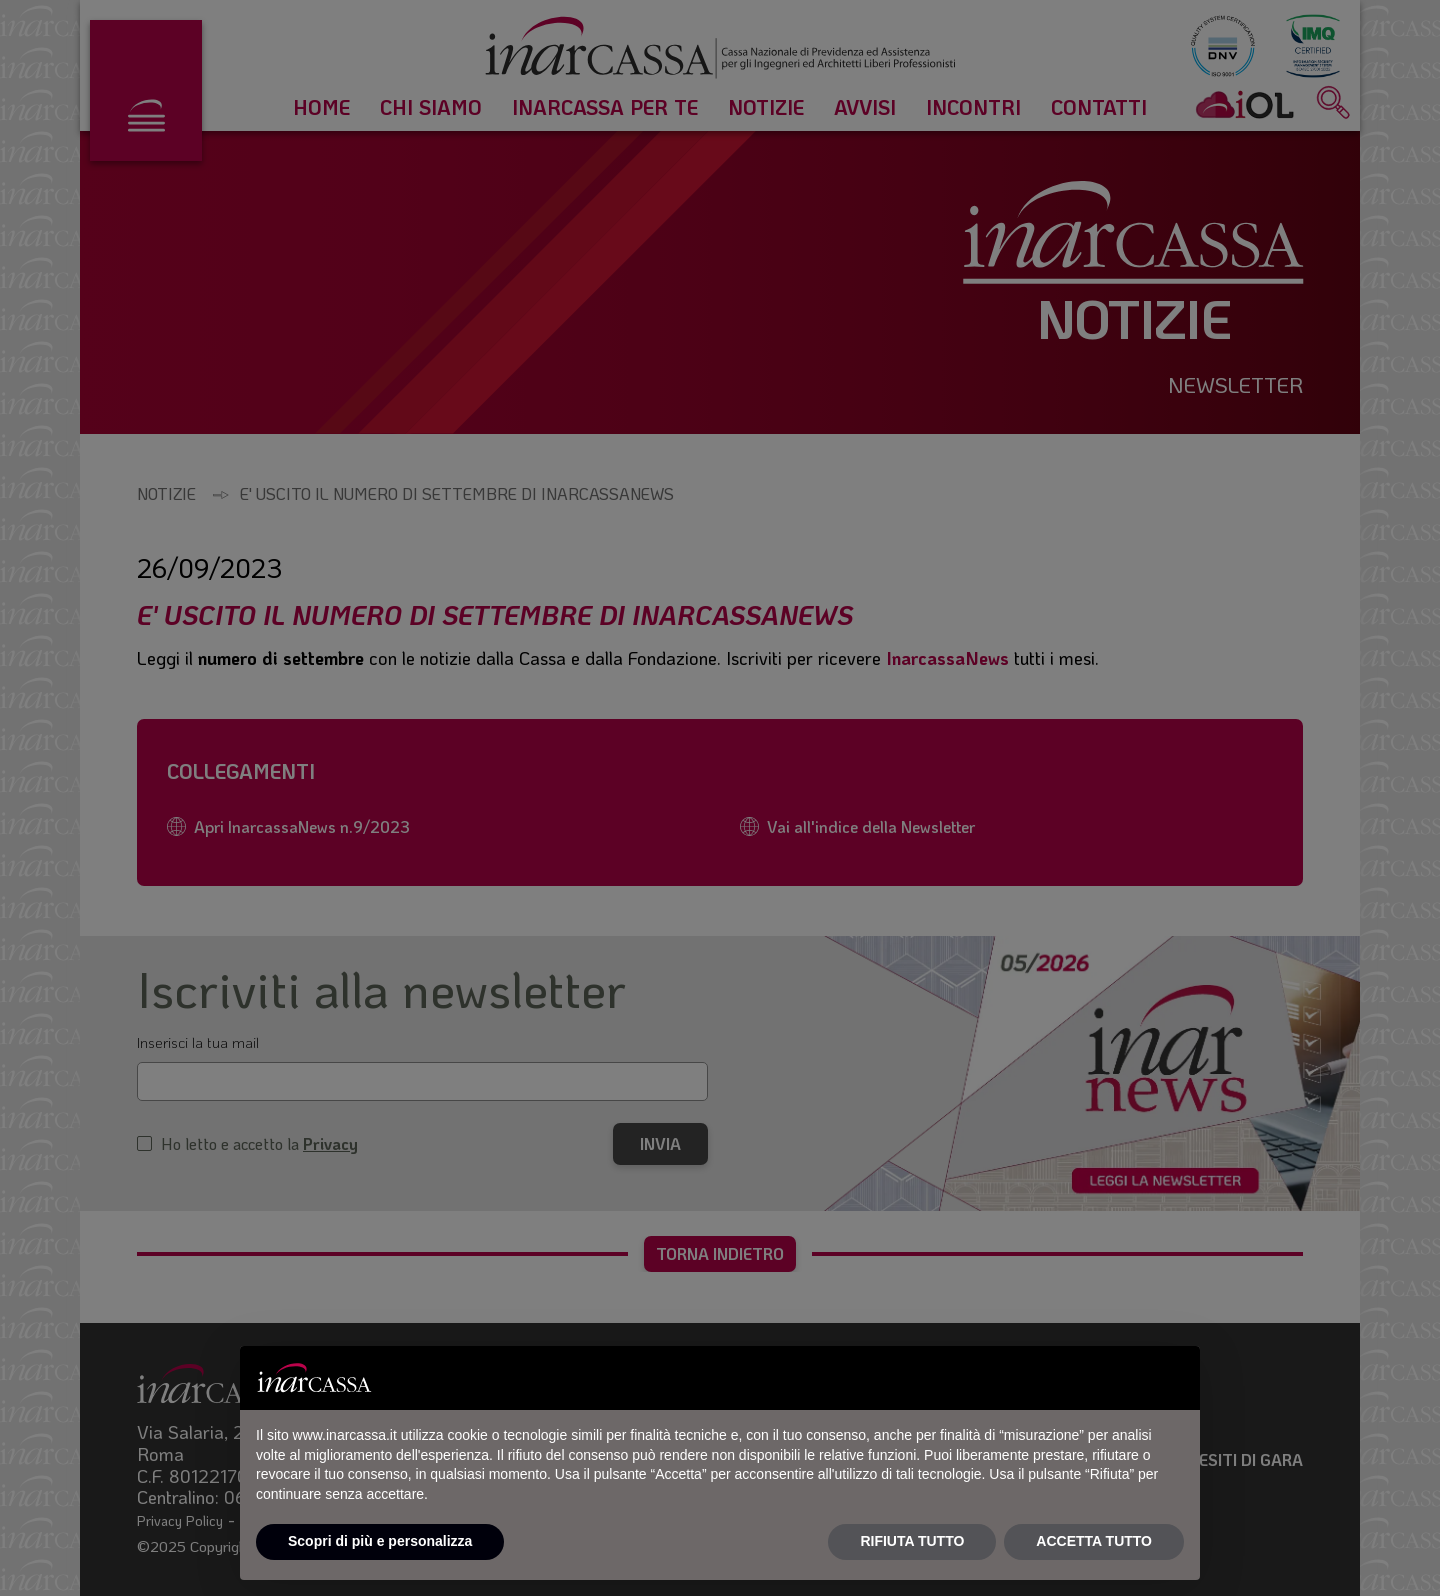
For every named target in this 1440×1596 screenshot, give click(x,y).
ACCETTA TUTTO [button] (1094, 1541)
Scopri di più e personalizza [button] (380, 1541)
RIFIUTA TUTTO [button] (912, 1541)
